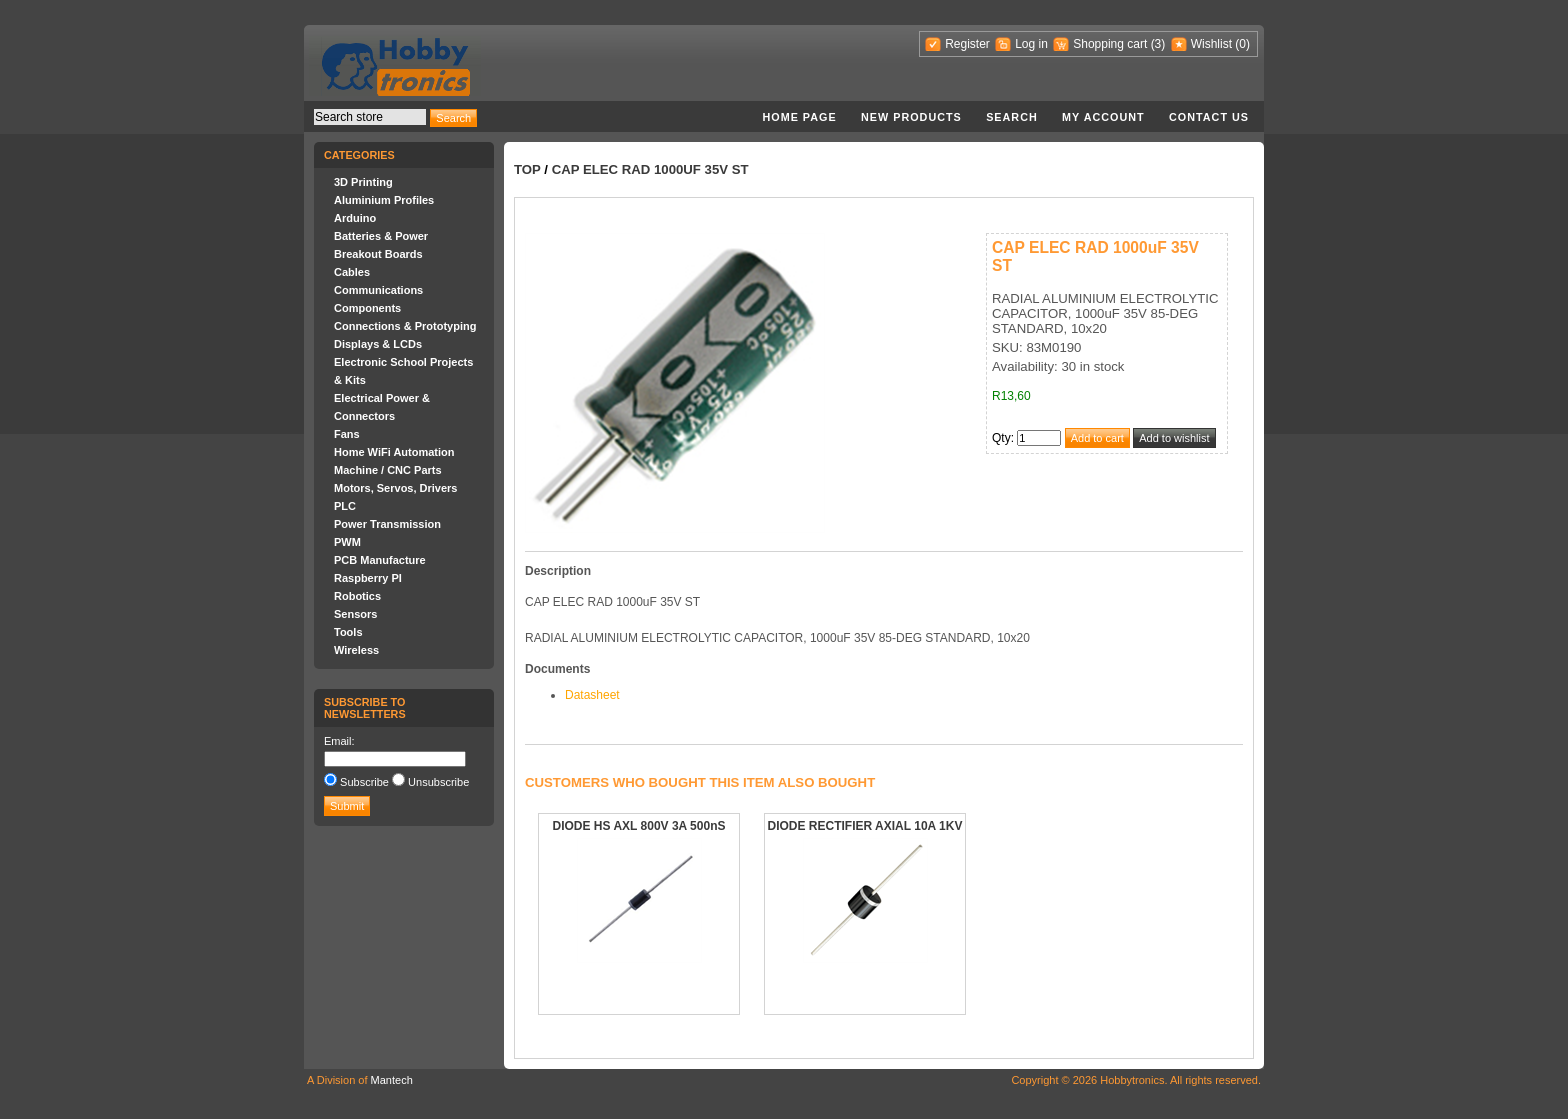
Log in (1031, 44)
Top (527, 169)
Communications (378, 290)
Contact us (1209, 117)
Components (367, 308)
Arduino (355, 218)
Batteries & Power (381, 236)
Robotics (357, 596)
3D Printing (363, 182)
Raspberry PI (368, 578)
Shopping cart (1110, 44)
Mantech (392, 1080)
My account (1103, 117)
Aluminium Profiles (384, 200)
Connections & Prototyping (405, 326)
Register (967, 44)
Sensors (355, 614)
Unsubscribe (438, 782)
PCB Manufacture (380, 560)
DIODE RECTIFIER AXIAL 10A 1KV (865, 826)
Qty (1001, 438)
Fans (347, 434)
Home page (799, 117)
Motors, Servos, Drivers (396, 488)
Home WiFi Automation (394, 452)
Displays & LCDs (378, 344)
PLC (345, 506)
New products (911, 117)
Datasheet (592, 695)
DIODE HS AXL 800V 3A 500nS (639, 826)
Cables (352, 272)
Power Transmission (387, 524)
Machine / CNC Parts (388, 470)
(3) (1158, 44)
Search (1012, 117)
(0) (1242, 44)
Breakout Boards (378, 254)
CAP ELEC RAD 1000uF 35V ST (650, 169)
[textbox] (370, 117)
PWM (347, 542)
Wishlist (1211, 44)
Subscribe (364, 782)
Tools (348, 632)
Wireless (356, 650)
